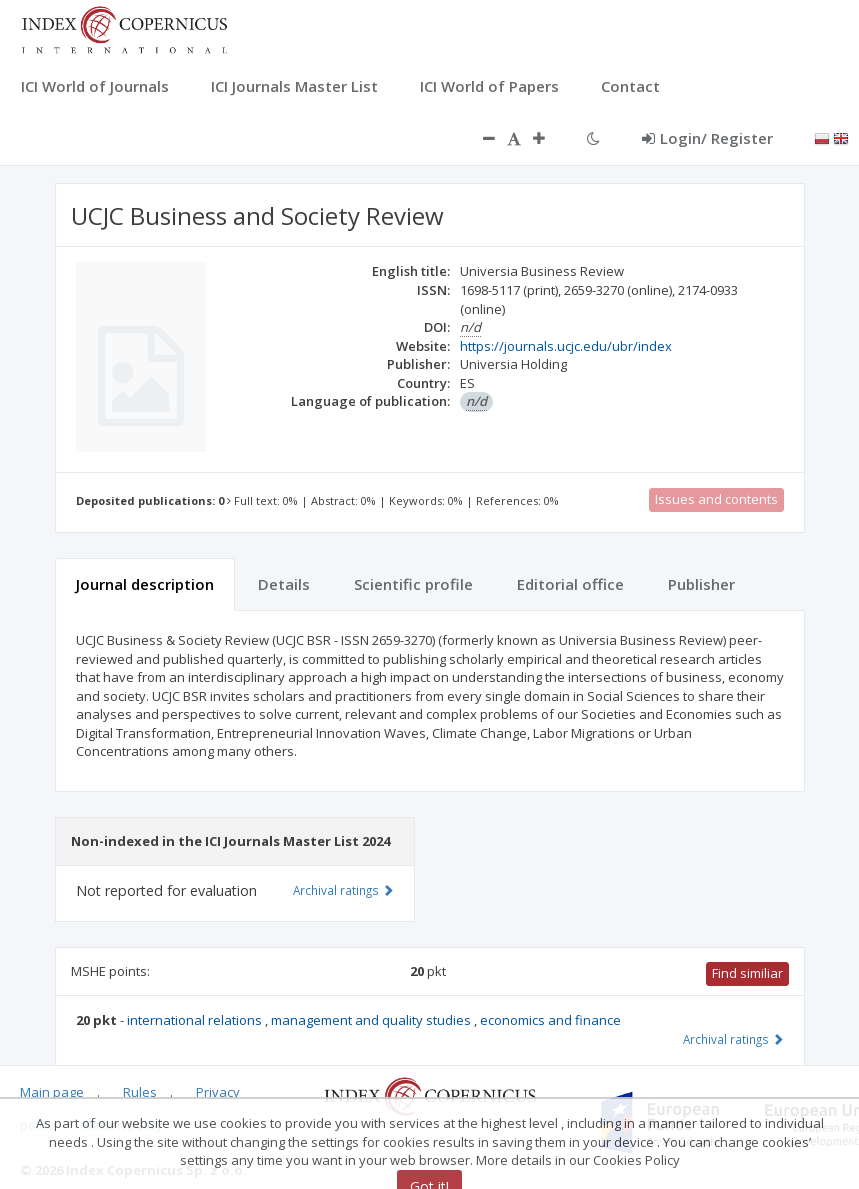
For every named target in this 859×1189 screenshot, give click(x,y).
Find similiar (747, 973)
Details (284, 584)
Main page (52, 1092)
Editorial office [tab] (570, 584)
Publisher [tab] (701, 584)
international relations (196, 1020)
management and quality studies (372, 1020)
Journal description (145, 584)
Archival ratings (733, 1039)
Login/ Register (707, 138)
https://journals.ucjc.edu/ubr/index (566, 346)
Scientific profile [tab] (413, 584)
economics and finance (550, 1020)
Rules (140, 1092)
